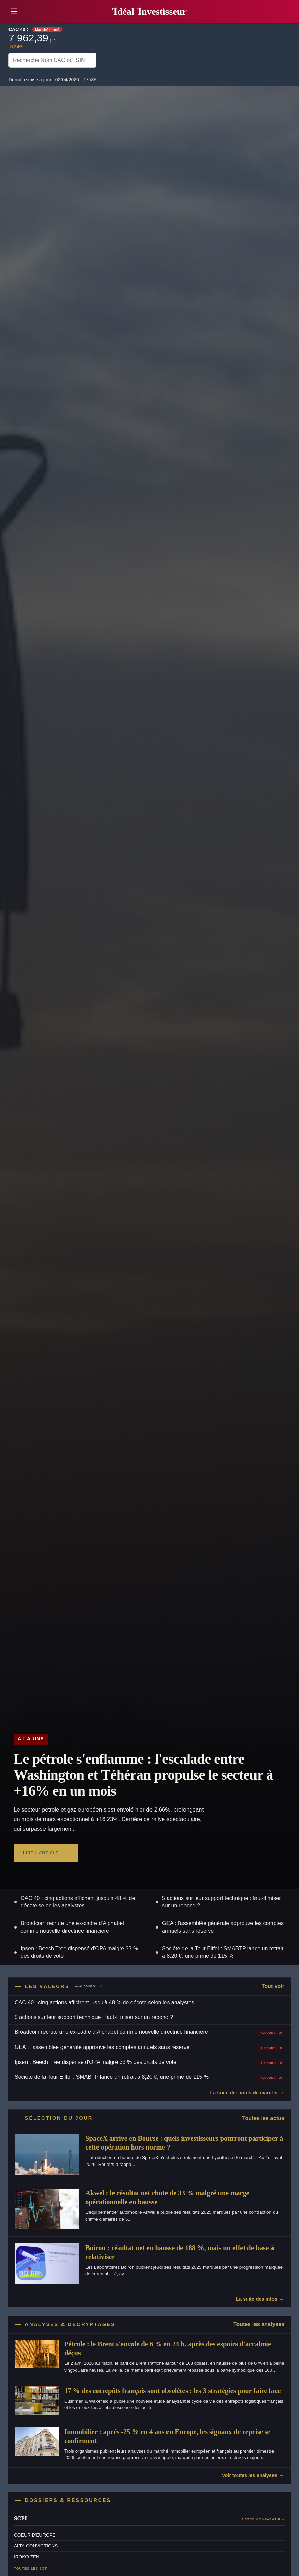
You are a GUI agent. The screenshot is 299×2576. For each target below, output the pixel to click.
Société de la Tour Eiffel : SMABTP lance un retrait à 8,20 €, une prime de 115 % (222, 1952)
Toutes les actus (263, 2118)
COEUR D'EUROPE (35, 2535)
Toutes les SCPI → (34, 2568)
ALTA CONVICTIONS (36, 2545)
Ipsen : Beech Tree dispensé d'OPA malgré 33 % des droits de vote (79, 1952)
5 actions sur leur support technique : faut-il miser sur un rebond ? (221, 1901)
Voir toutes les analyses (249, 2475)
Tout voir (273, 1986)
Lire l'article (41, 1853)
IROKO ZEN (26, 2556)
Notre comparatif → (263, 2519)
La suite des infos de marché (243, 2092)
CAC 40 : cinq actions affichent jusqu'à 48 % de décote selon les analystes (78, 1901)
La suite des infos (256, 2299)
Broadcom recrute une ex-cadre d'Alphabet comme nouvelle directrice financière (72, 1927)
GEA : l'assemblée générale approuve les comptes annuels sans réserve (223, 1927)
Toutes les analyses (258, 2324)
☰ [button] (14, 11)
